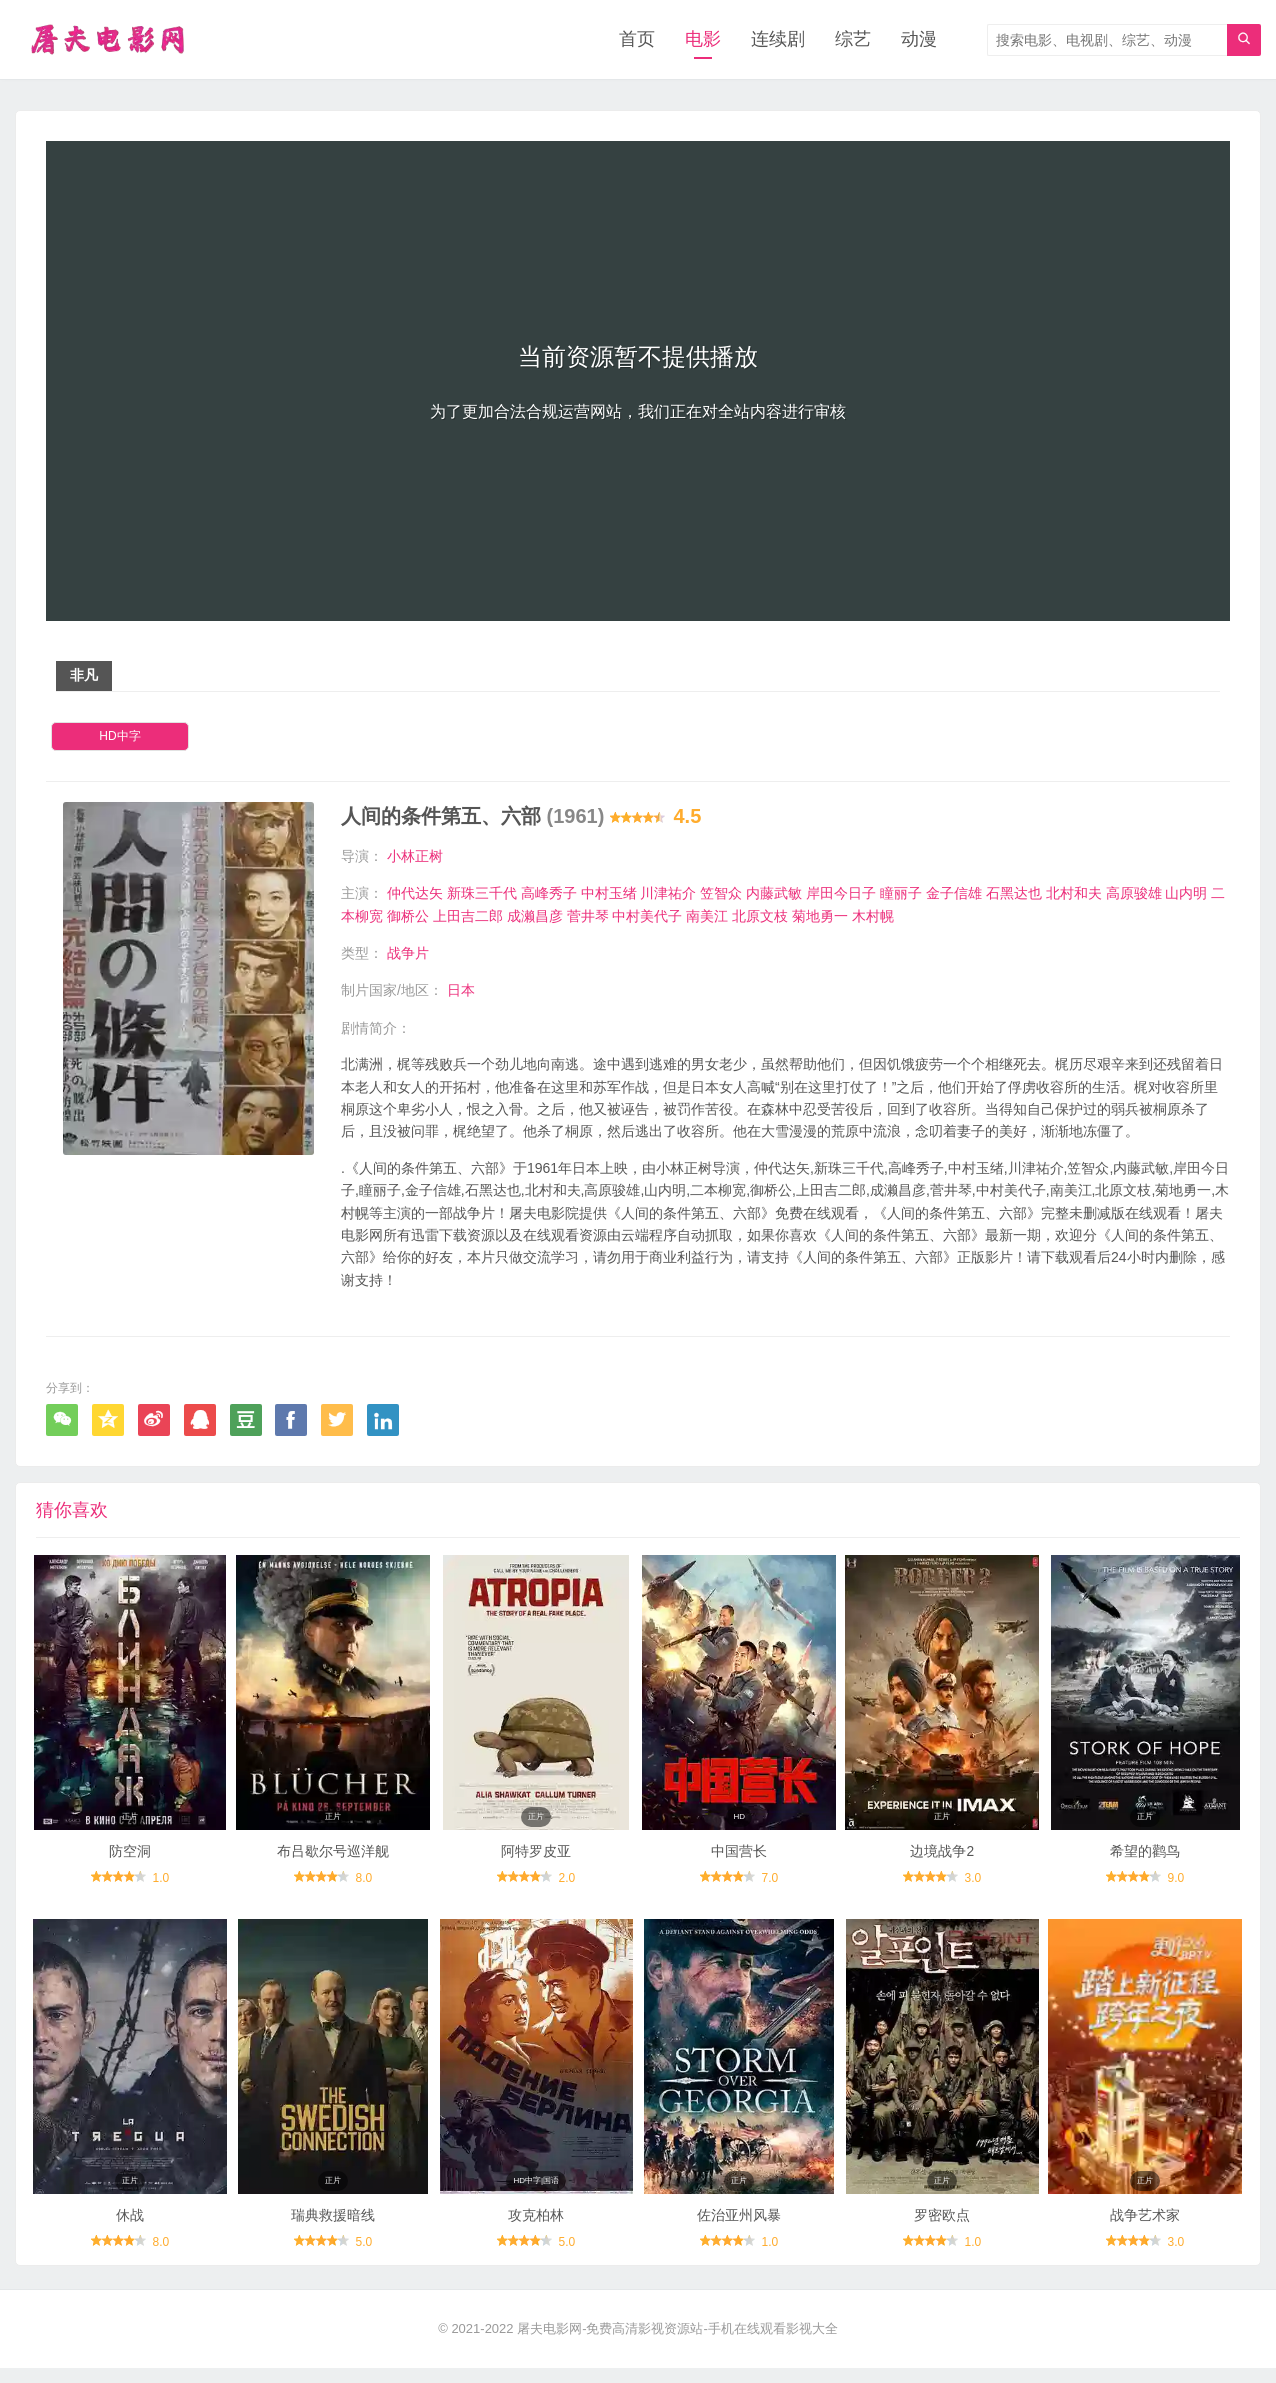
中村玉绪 (609, 894)
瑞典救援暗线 (333, 2229)
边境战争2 (942, 1859)
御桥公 (408, 916)
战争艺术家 (1145, 2229)
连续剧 (778, 40)
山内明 (1186, 894)
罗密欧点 (942, 2229)
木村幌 (873, 916)
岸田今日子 (841, 894)
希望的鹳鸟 (1145, 1859)
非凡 (84, 676)
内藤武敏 (774, 894)
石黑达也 (1014, 894)
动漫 (919, 40)
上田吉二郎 (468, 916)
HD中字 (119, 737)
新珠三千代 (482, 894)
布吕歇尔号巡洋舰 (333, 1859)
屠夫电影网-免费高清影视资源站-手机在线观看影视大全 (677, 2343)
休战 (130, 2229)
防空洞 (130, 1859)
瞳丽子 (901, 894)
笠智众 (721, 894)
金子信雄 (954, 894)
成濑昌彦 (535, 916)
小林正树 (415, 856)
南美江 (707, 916)
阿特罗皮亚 (536, 1859)
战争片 (408, 954)
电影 (703, 40)
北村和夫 (1074, 894)
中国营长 (739, 1859)
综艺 (853, 40)
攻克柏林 (536, 2229)
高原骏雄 (1134, 894)
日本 (461, 991)
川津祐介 (668, 894)
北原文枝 (760, 916)
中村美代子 (647, 916)
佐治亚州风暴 (739, 2229)
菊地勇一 (820, 916)
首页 (637, 40)
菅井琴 (588, 916)
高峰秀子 (549, 894)
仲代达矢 (415, 894)
